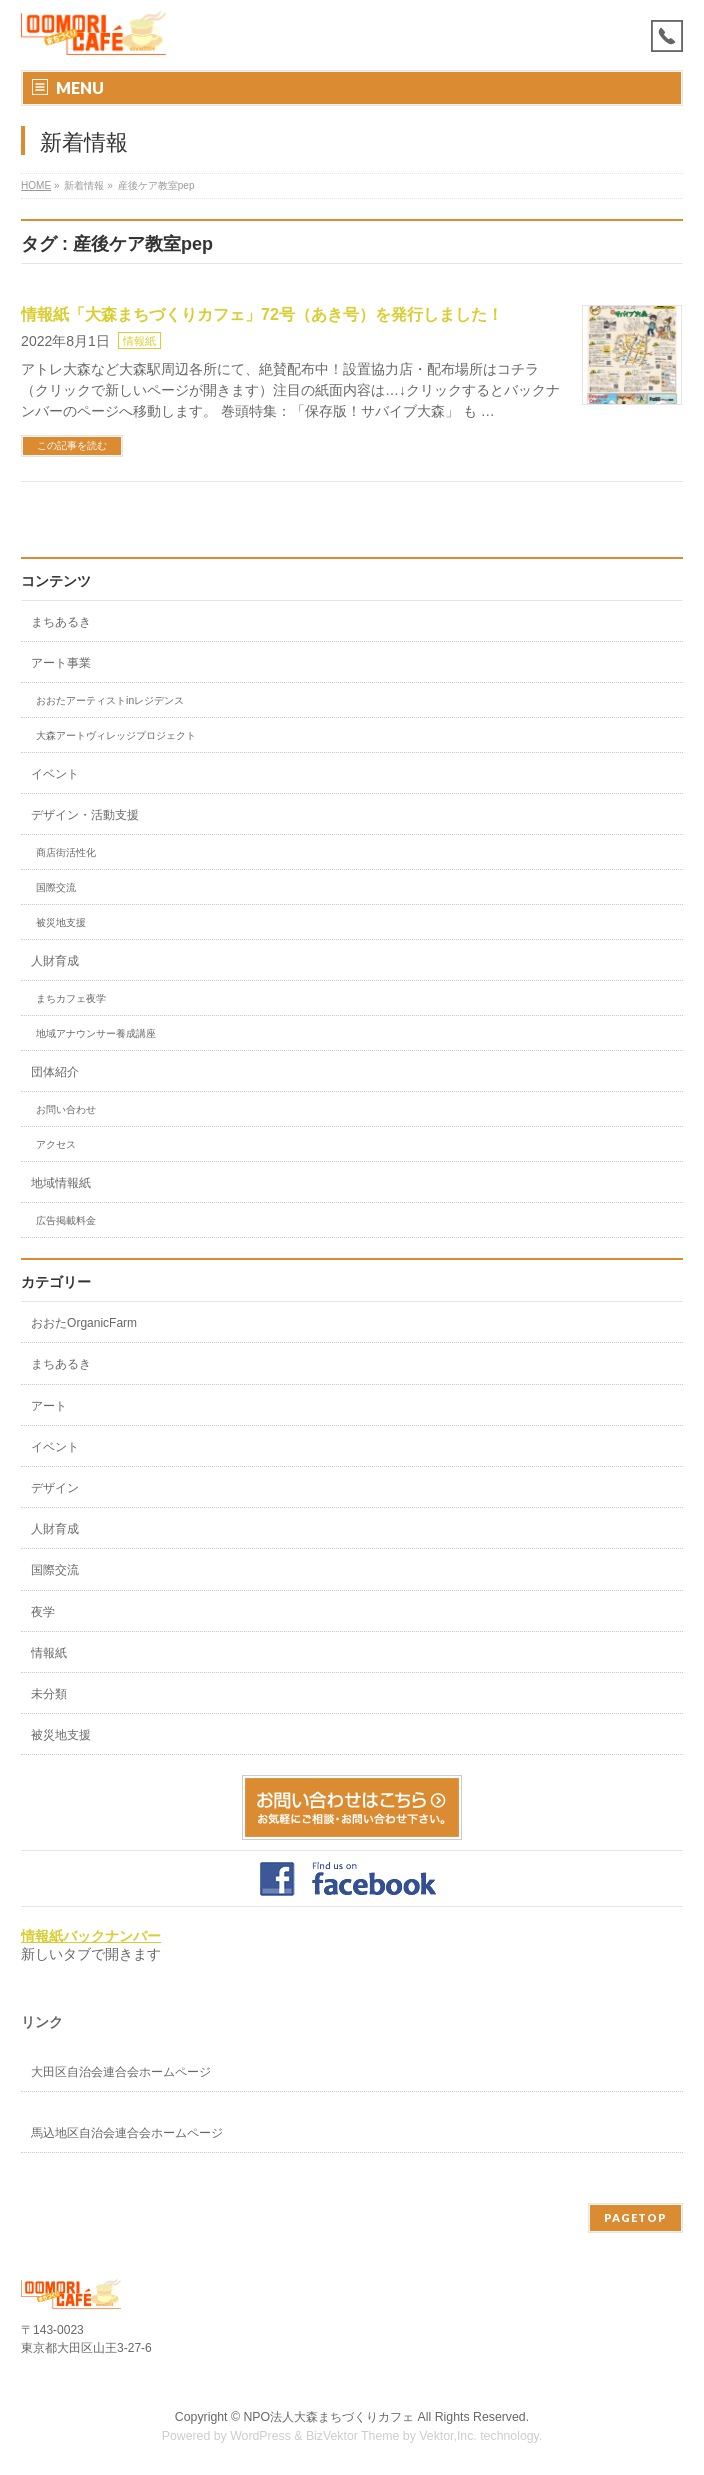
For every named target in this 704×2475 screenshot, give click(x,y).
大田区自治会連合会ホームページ (121, 2072)
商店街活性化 (66, 852)
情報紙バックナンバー (91, 1936)
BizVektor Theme (353, 2436)
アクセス (56, 1144)
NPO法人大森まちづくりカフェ (328, 2417)
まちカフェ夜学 (71, 998)
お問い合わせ (66, 1109)
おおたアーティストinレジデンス (110, 700)
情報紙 (139, 341)
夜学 (43, 1612)
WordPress (260, 2436)
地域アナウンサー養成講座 (96, 1033)
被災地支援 (61, 922)
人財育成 (55, 961)
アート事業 (61, 663)
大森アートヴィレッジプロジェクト (116, 735)
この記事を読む (72, 445)
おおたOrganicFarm (84, 1323)
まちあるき (61, 622)
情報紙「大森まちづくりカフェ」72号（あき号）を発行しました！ (262, 314)
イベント (55, 774)
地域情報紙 (61, 1183)
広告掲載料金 (66, 1220)
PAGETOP (635, 2217)
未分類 (49, 1694)
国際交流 (56, 887)
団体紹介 (55, 1072)
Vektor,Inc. (448, 2436)
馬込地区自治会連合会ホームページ (127, 2133)
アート (49, 1406)
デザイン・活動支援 (85, 815)
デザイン (55, 1488)
